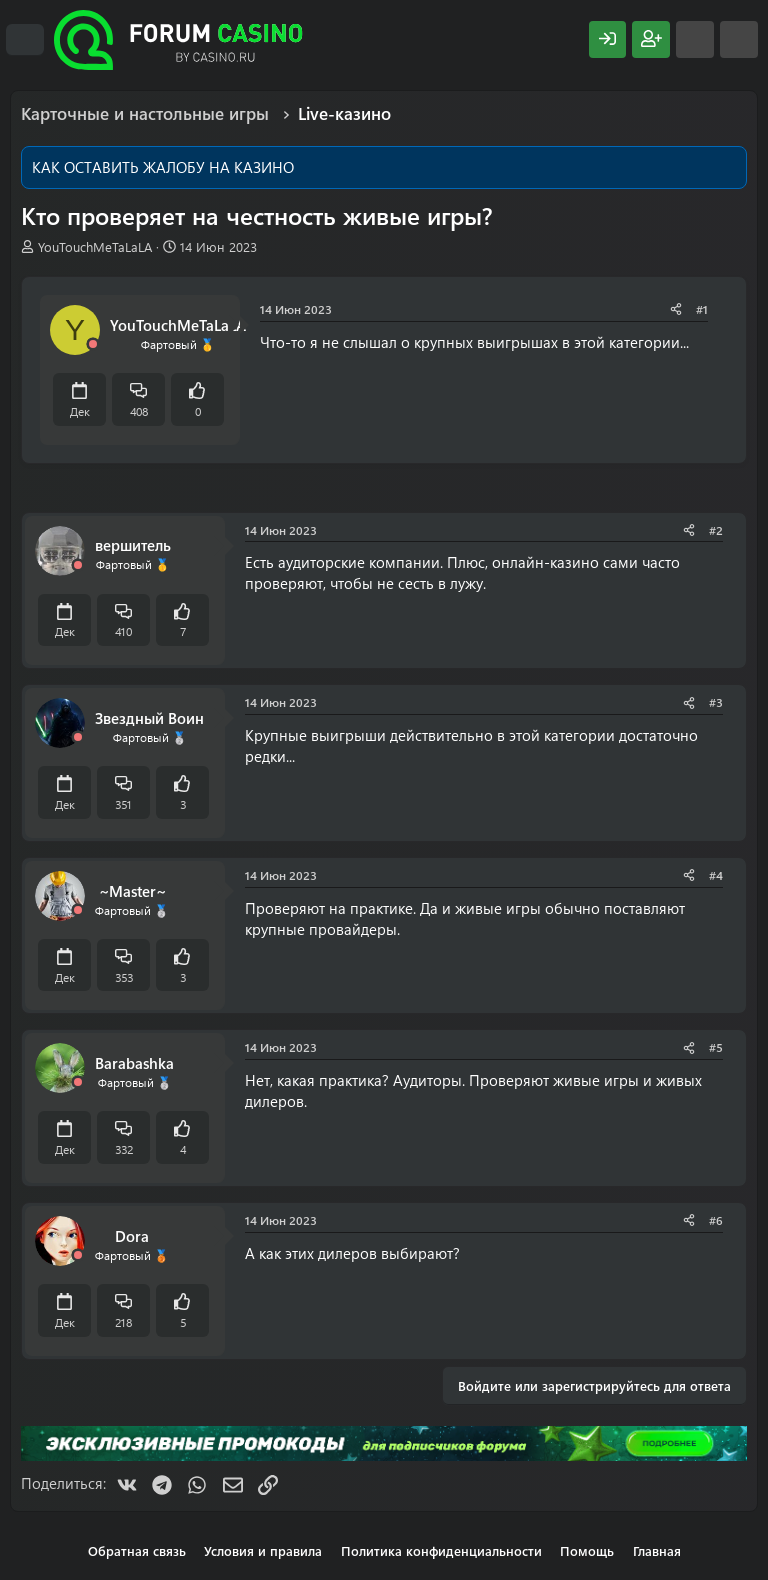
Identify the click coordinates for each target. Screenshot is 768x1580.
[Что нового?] (695, 39)
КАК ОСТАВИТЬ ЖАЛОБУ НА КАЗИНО (163, 167)
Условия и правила (263, 1550)
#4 (716, 875)
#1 (702, 309)
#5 (716, 1047)
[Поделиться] (676, 309)
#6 (716, 1220)
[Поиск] (739, 39)
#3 (716, 702)
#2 (716, 530)
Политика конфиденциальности (441, 1550)
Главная (657, 1550)
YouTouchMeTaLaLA (95, 246)
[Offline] (93, 344)
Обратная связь (137, 1550)
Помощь (587, 1550)
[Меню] (25, 40)
